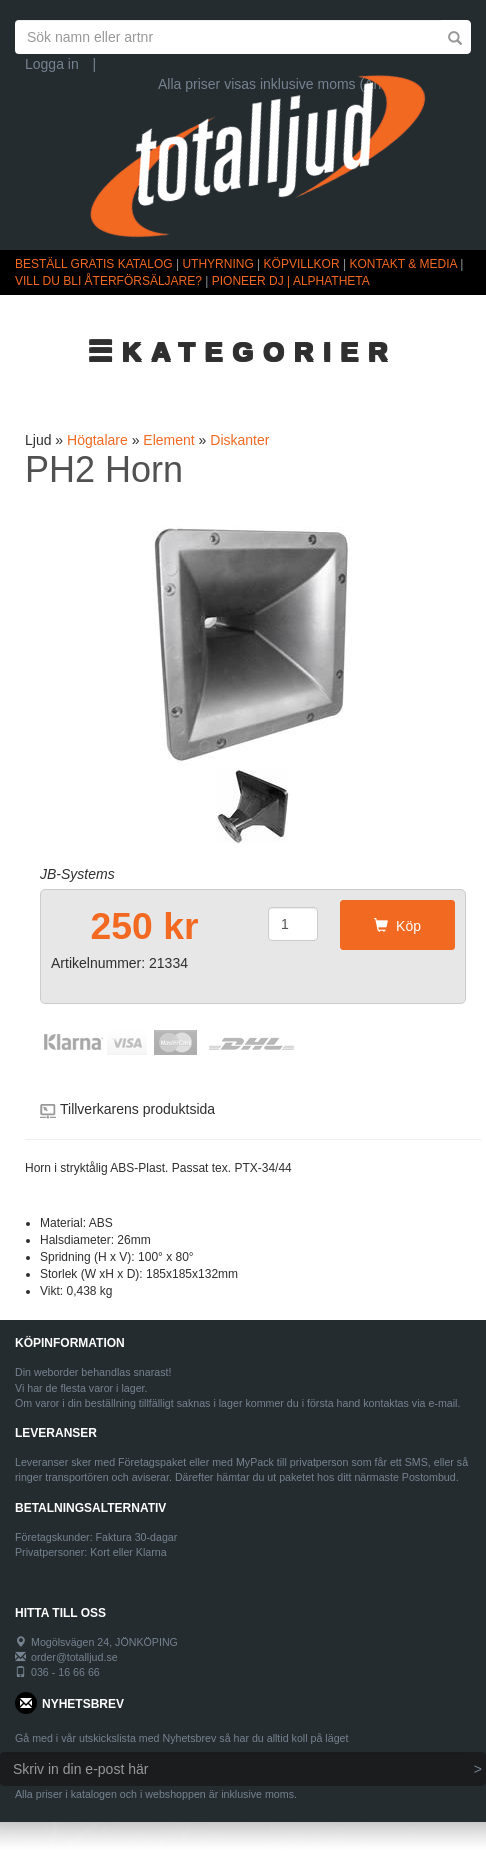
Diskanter (239, 440)
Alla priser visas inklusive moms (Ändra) (282, 84)
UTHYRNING (217, 264)
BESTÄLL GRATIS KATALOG (94, 264)
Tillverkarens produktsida (137, 1109)
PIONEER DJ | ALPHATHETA (291, 281)
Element (168, 440)
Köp (397, 926)
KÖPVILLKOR (302, 264)
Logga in (52, 64)
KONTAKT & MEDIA (403, 264)
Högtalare (97, 440)
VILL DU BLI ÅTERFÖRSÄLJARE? (108, 281)
